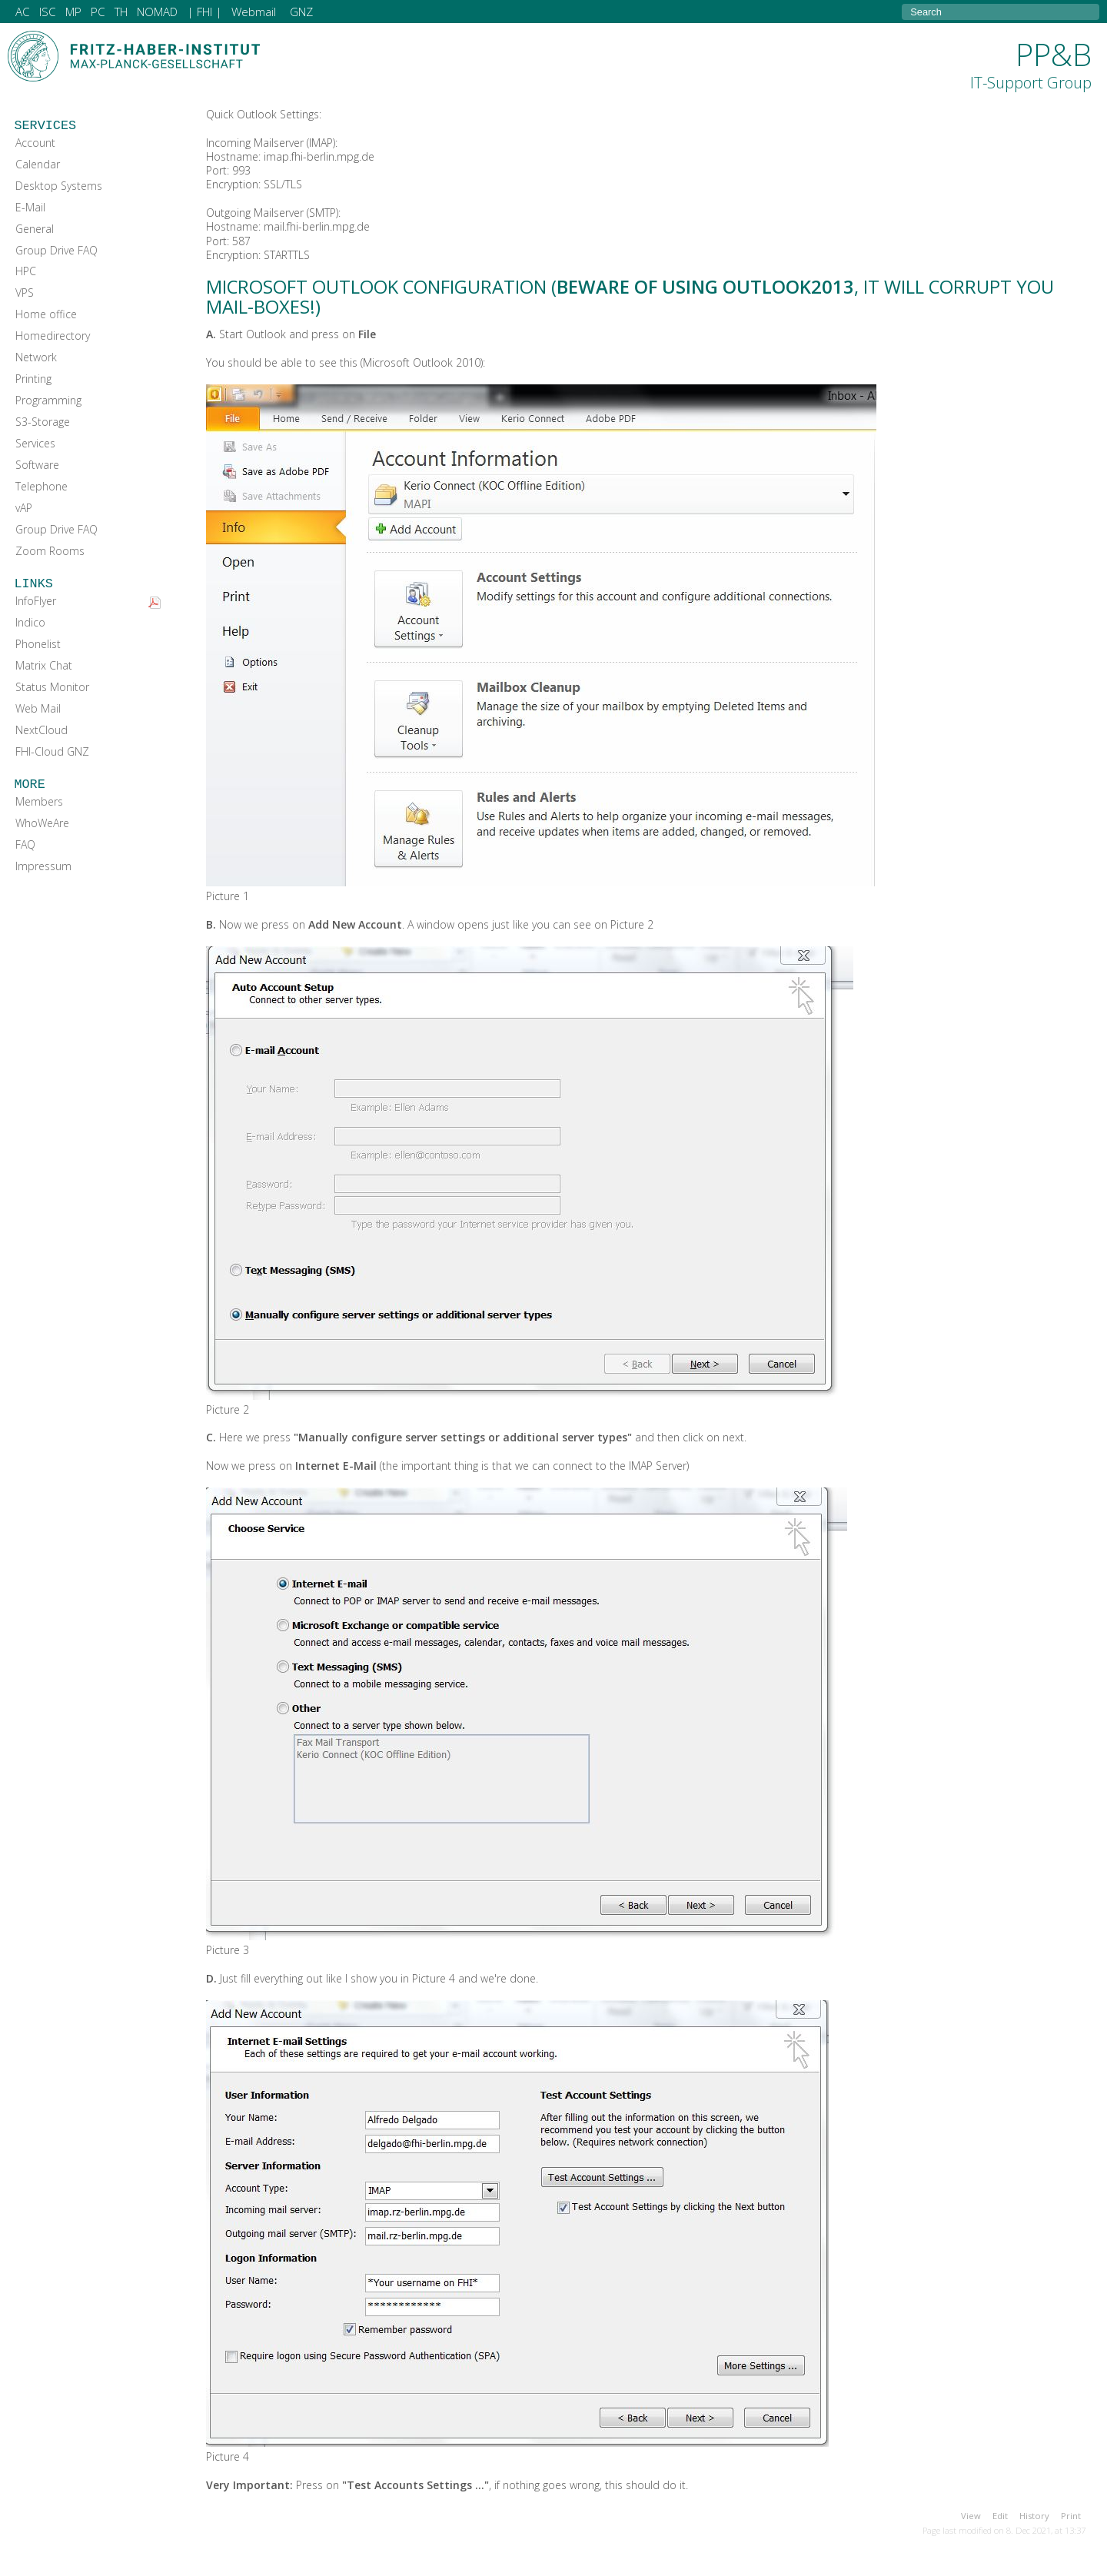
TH (121, 11)
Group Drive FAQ (56, 250)
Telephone (41, 486)
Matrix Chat (43, 665)
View (971, 2515)
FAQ (25, 844)
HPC (25, 271)
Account (35, 142)
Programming (48, 400)
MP (73, 11)
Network (36, 357)
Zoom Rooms (50, 550)
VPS (24, 292)
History (1034, 2515)
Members (39, 801)
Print (1071, 2515)
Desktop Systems (58, 185)
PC (98, 11)
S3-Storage (42, 421)
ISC (47, 11)
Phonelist (38, 644)
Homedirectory (52, 335)
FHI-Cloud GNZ (52, 751)
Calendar (37, 164)
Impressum (43, 866)
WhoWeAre (42, 823)
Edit (1000, 2515)
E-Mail (30, 207)
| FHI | (204, 11)
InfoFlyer (35, 600)
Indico (30, 622)
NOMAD (157, 11)
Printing (33, 378)
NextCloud (41, 730)
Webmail (253, 11)
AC (22, 11)
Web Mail (38, 708)
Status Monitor (52, 687)
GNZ (301, 11)
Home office (46, 314)
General (34, 228)
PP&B (1031, 63)
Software (37, 464)
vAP (23, 507)
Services (35, 443)
